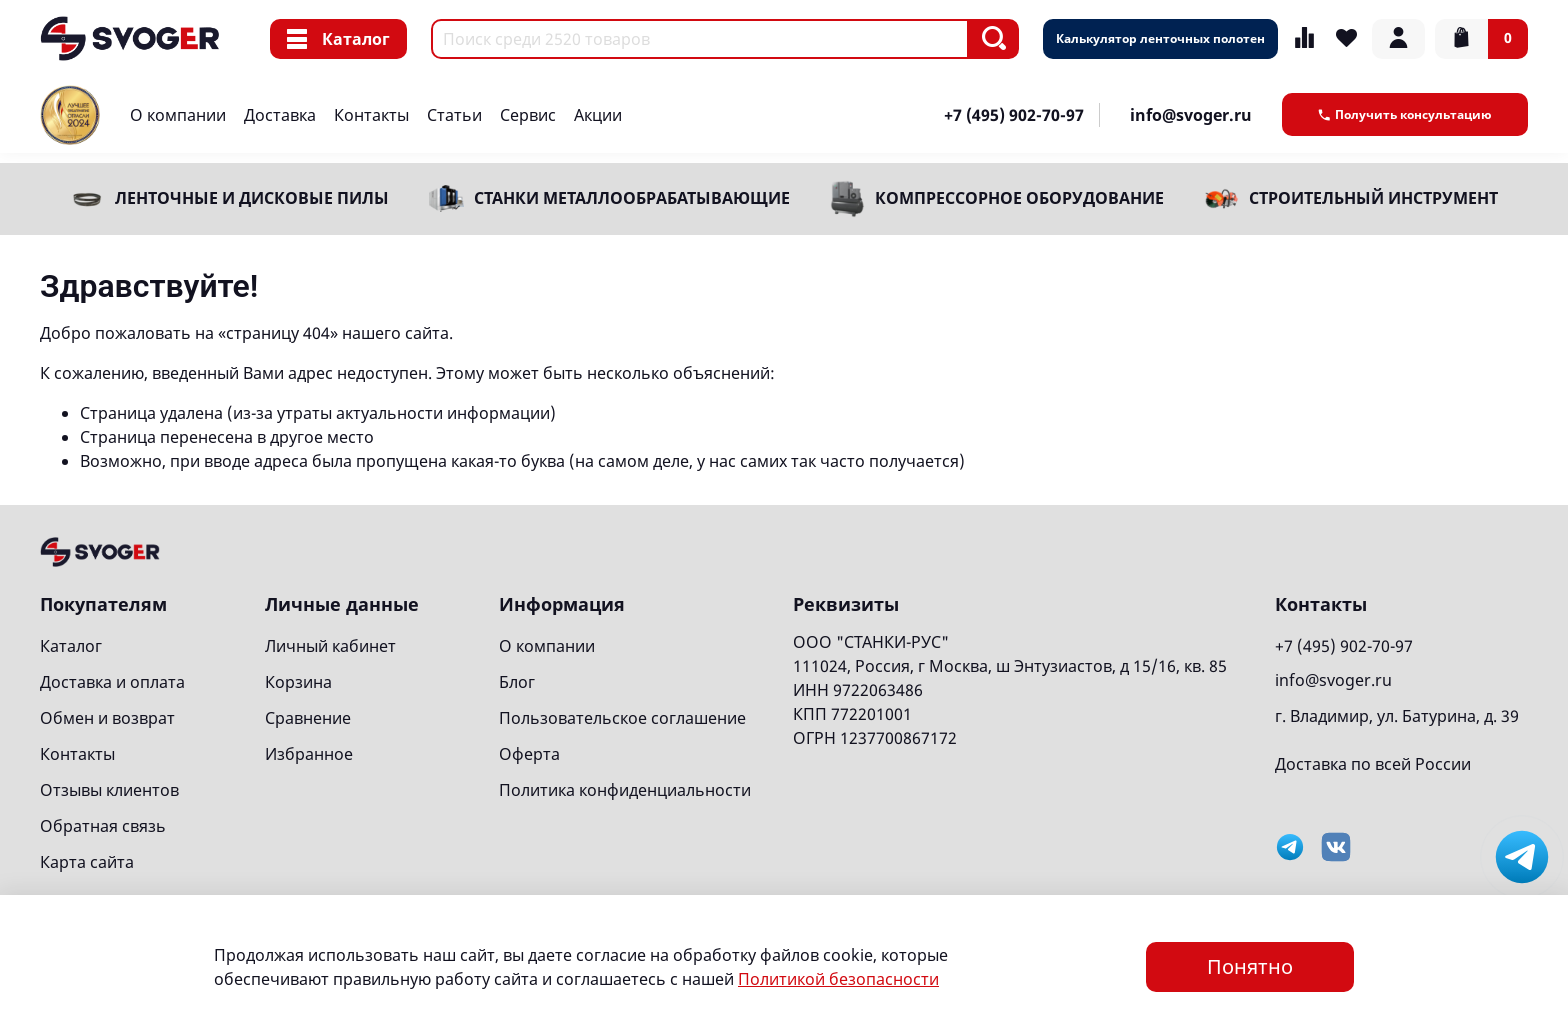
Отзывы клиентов (109, 790)
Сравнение (308, 718)
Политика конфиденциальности (625, 790)
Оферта (529, 754)
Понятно (1250, 966)
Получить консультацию (1405, 114)
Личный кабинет (330, 646)
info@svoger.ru (1191, 115)
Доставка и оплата (112, 682)
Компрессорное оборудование (1019, 198)
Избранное (309, 754)
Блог (517, 682)
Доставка (280, 115)
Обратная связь (103, 826)
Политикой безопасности (838, 979)
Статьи (454, 115)
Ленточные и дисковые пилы (252, 198)
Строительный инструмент (1373, 198)
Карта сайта (87, 862)
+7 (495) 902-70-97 (1014, 115)
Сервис (528, 115)
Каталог (338, 39)
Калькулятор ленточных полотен (1160, 38)
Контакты (371, 115)
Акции (598, 115)
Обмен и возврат (107, 718)
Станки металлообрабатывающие (632, 198)
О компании (178, 115)
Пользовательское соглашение (622, 718)
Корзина (298, 682)
